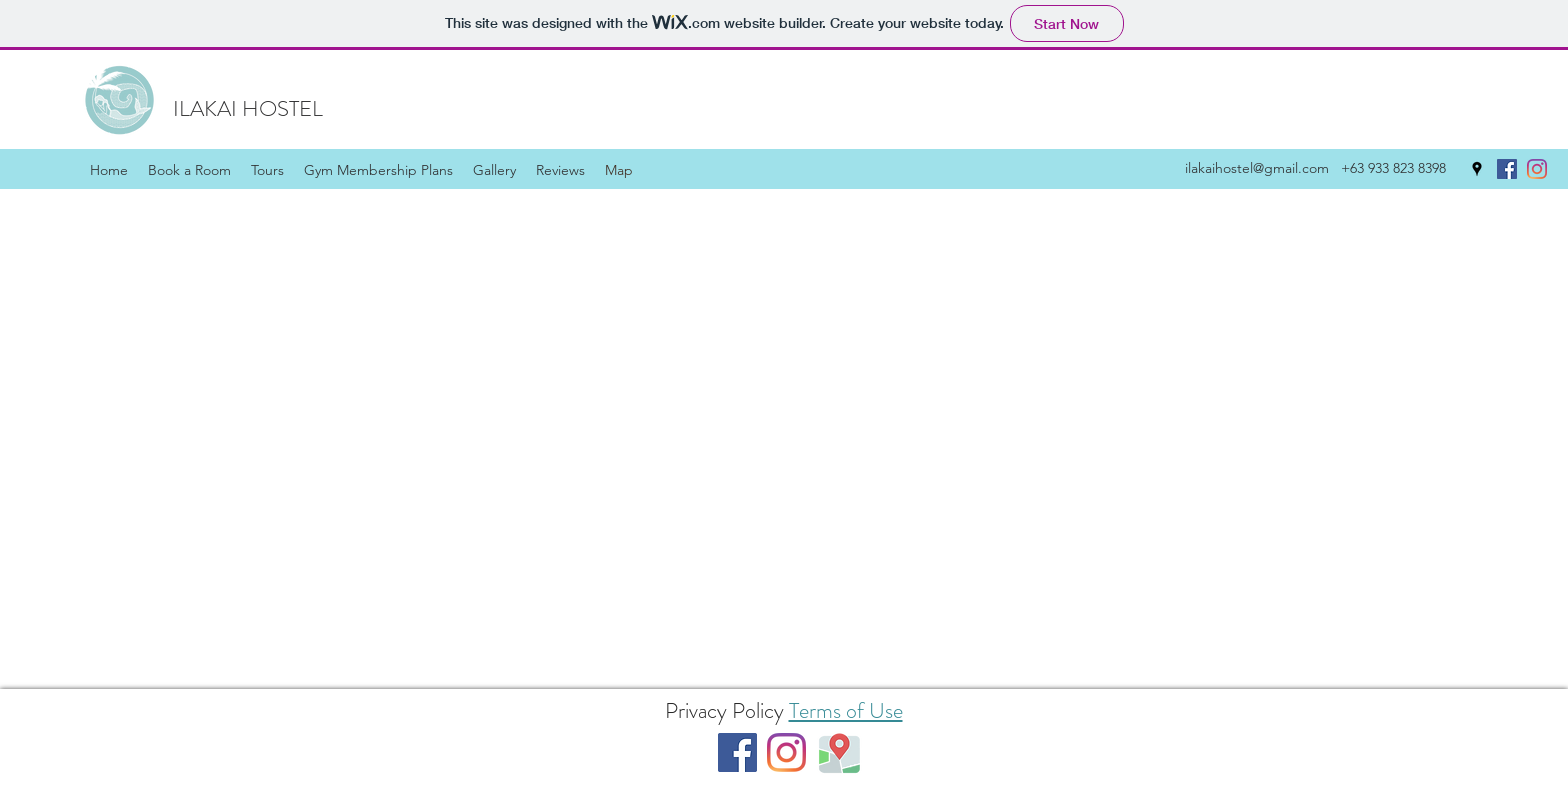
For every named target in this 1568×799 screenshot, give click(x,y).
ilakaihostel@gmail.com (1257, 168)
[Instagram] (1537, 169)
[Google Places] (1477, 169)
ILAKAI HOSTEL (248, 108)
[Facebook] (1507, 169)
